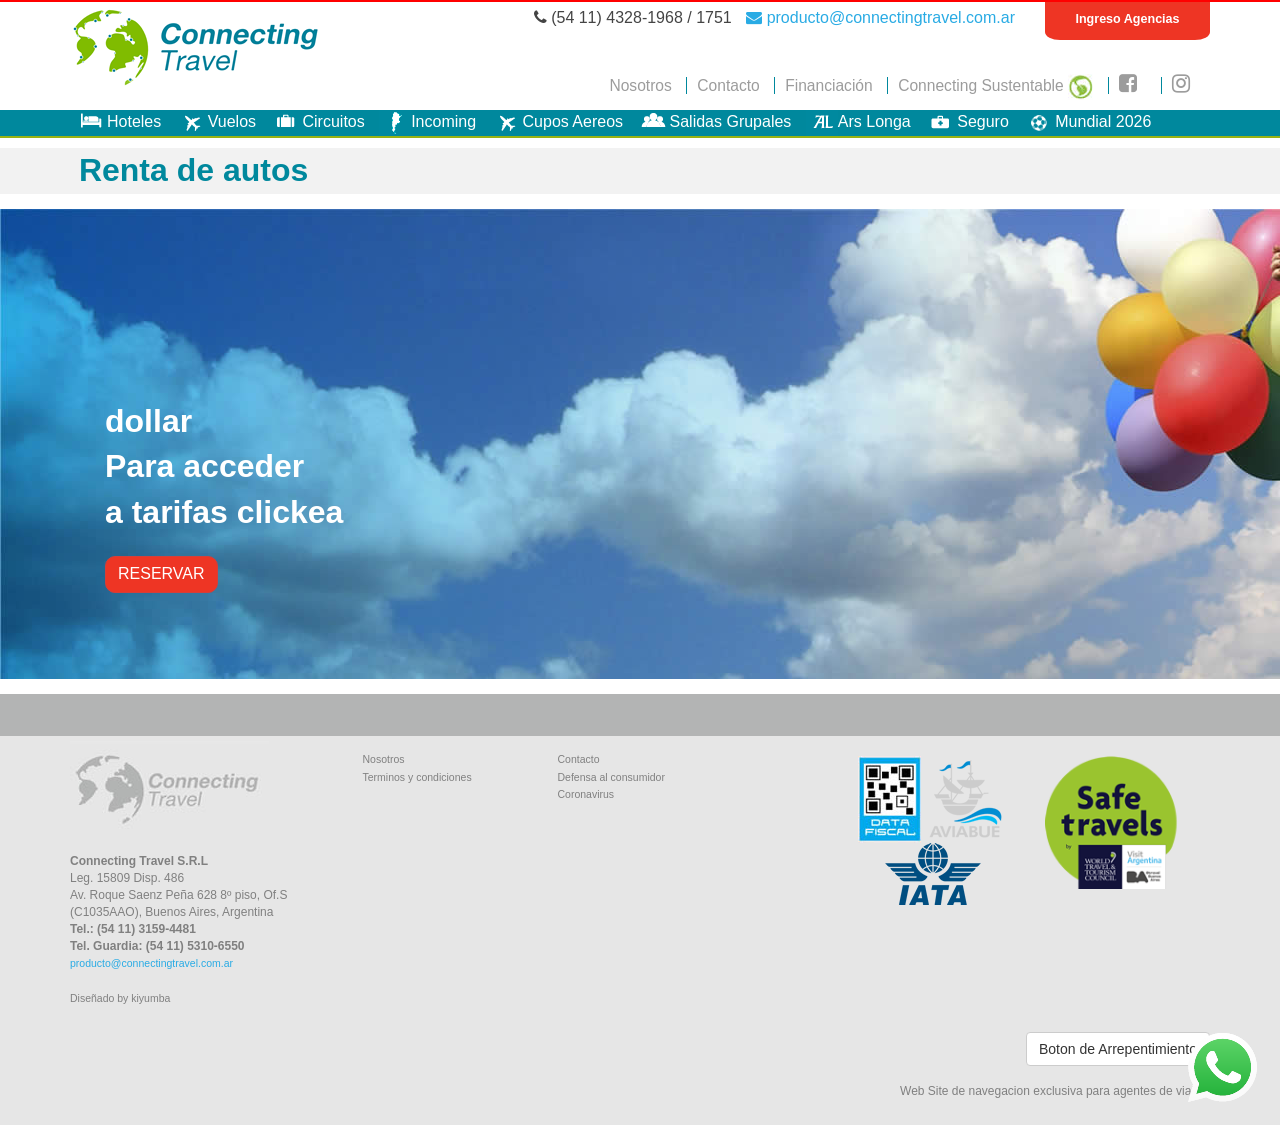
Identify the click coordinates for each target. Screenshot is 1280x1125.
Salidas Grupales (715, 121)
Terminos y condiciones (417, 777)
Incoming (427, 121)
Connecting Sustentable (995, 85)
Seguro (967, 121)
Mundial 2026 (1087, 121)
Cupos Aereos (557, 121)
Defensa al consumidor (611, 777)
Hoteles (118, 121)
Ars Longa (858, 121)
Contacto (728, 85)
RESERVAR (161, 573)
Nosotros (640, 85)
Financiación (829, 85)
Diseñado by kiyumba (120, 998)
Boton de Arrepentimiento (1118, 1049)
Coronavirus (586, 794)
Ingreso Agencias (1127, 19)
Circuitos (317, 121)
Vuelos (216, 121)
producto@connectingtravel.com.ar (880, 17)
